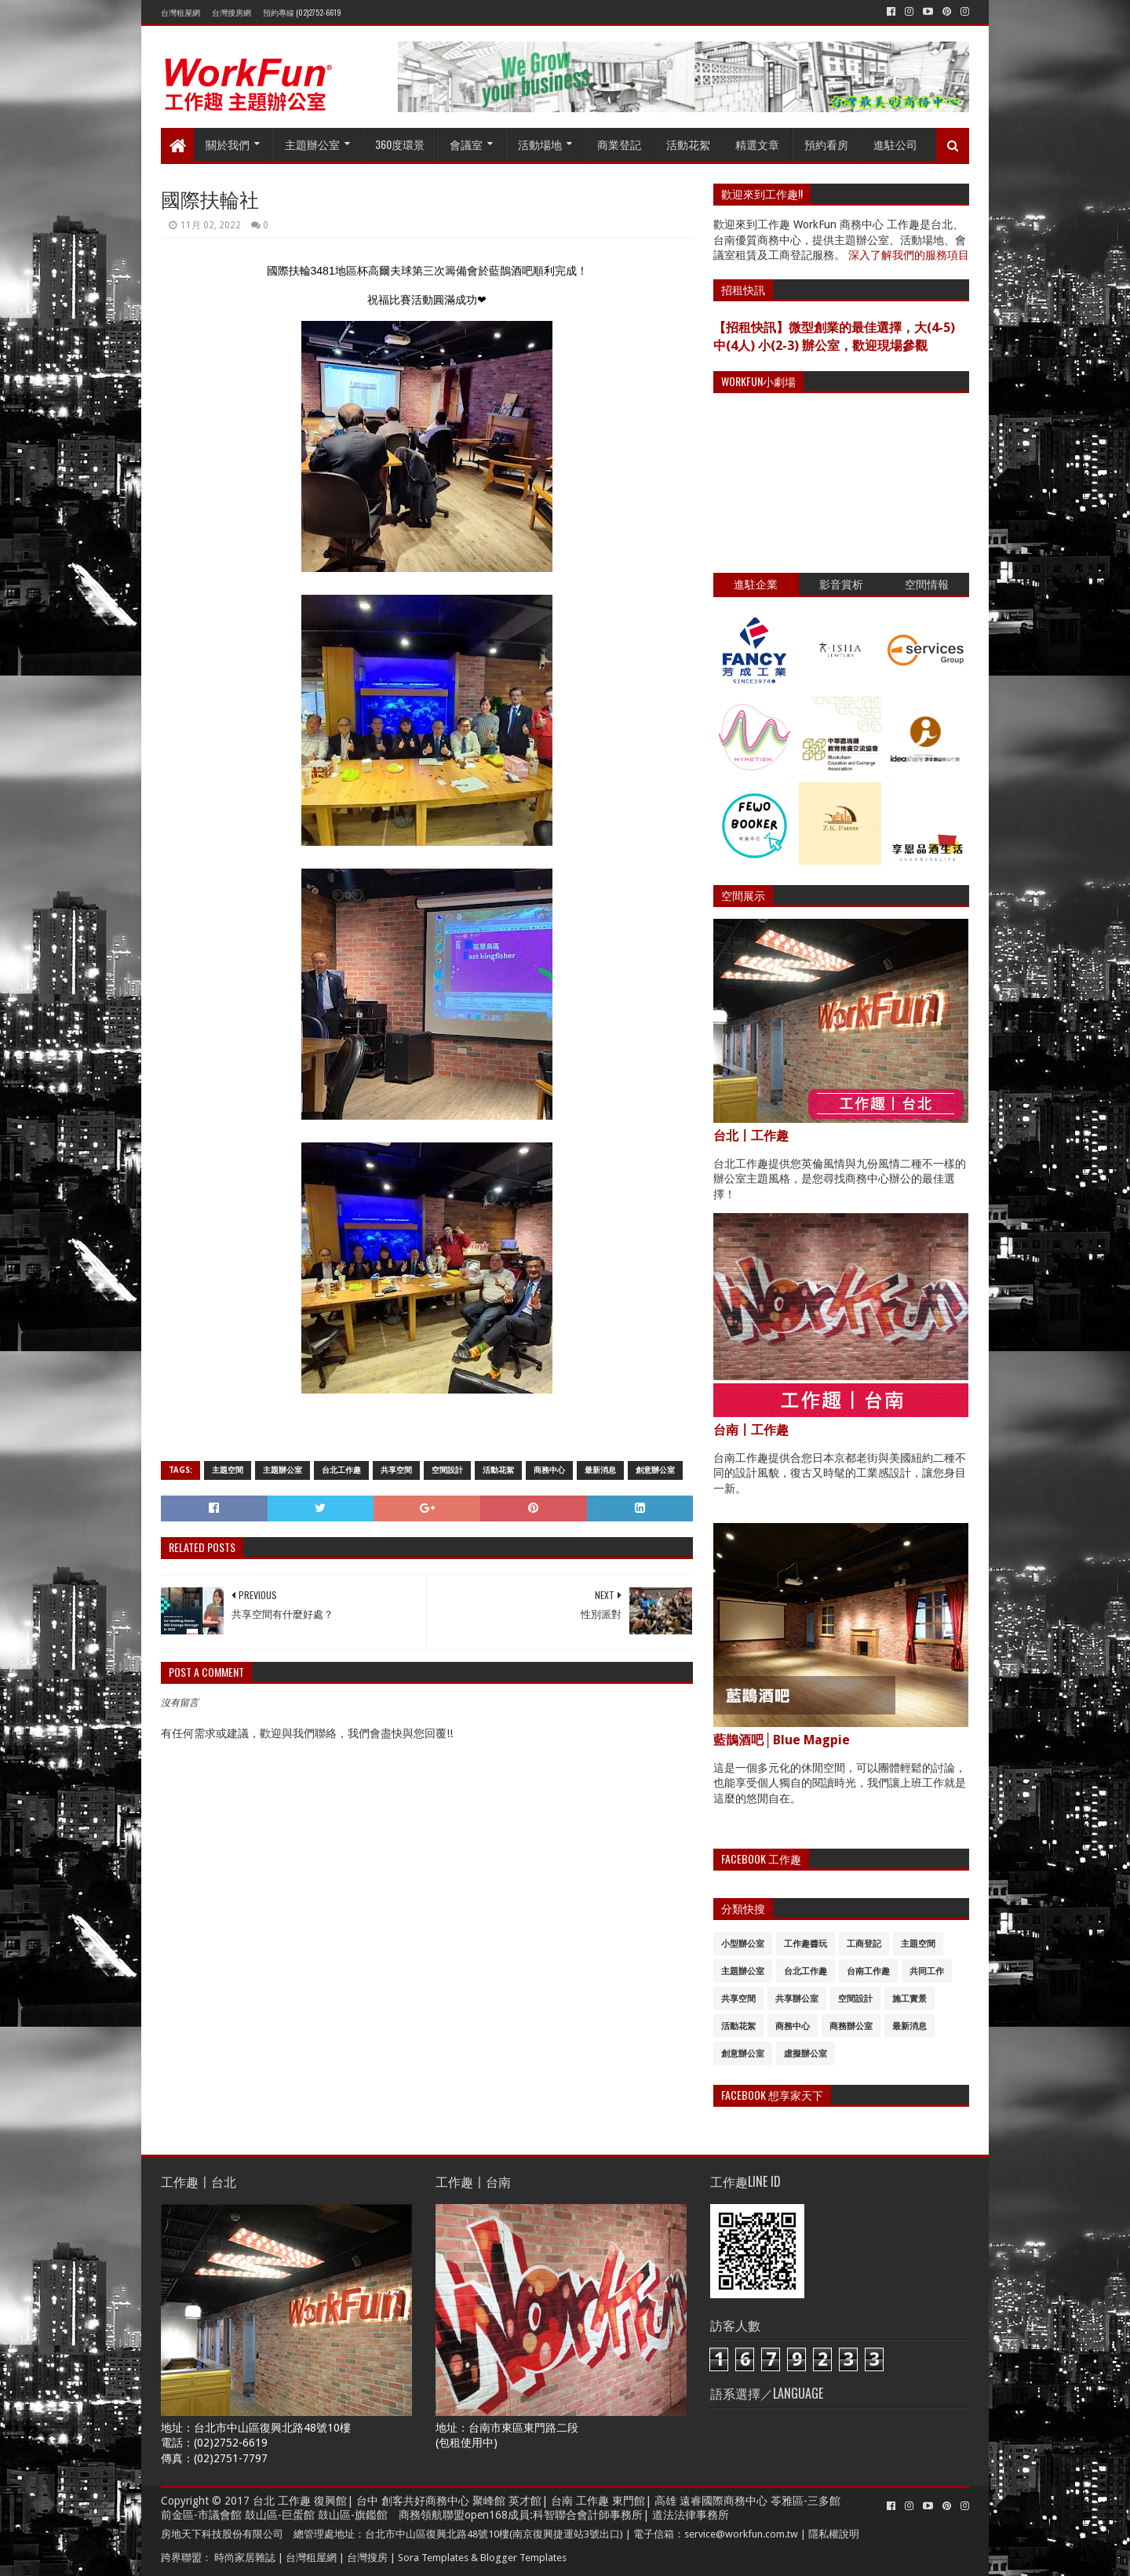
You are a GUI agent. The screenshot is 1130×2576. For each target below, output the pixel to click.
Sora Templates (433, 2557)
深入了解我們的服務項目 (908, 255)
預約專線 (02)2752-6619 (302, 12)
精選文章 (757, 144)
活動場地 (540, 144)
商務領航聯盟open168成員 (464, 2515)
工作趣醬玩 (805, 1944)
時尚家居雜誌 (244, 2557)
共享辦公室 (796, 1999)
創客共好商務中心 (425, 2500)
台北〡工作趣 (751, 1135)
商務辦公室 (851, 2026)
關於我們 (228, 144)
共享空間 (396, 1470)
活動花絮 (688, 144)
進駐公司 (895, 144)
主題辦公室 (312, 144)
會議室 (466, 144)
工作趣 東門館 (610, 2500)
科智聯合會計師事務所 (588, 2515)
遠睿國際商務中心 (723, 2500)
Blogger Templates (523, 2557)
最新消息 (600, 1470)
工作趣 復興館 (312, 2500)
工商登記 (864, 1944)
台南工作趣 (868, 1971)
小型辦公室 (742, 1944)
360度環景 (400, 144)
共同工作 (926, 1971)
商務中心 (549, 1470)
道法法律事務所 (690, 2515)
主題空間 (227, 1470)
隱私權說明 (833, 2534)
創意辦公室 (655, 1470)
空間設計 (447, 1470)
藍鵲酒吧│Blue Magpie (781, 1740)
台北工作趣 (341, 1470)
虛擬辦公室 (805, 2054)
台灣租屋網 (180, 12)
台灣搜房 (367, 2557)
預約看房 (826, 144)
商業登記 (619, 144)
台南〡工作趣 (751, 1430)
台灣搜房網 (231, 12)
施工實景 (909, 1999)
